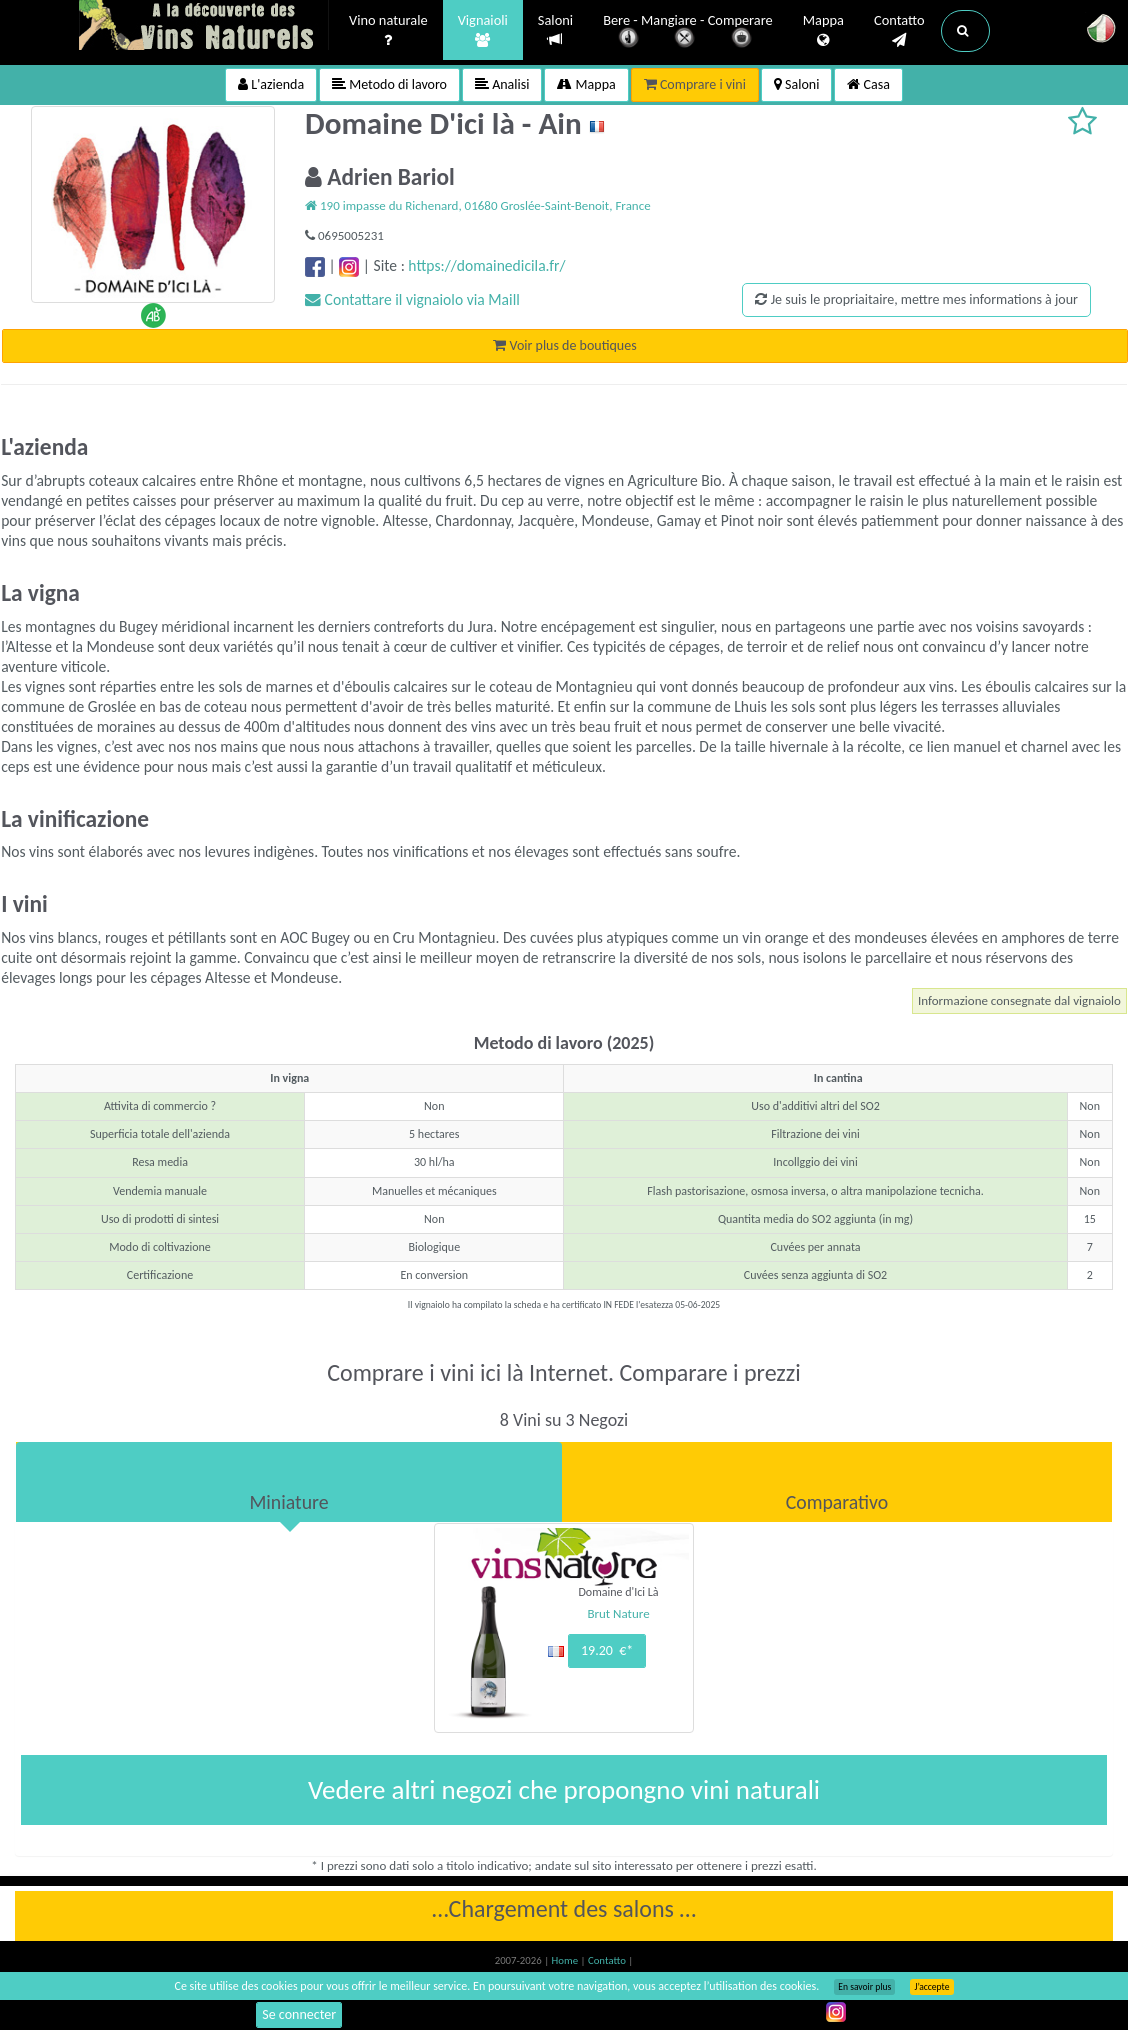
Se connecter (299, 2014)
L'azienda (271, 84)
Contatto (899, 31)
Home (566, 1960)
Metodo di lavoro (389, 84)
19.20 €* (607, 1650)
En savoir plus (864, 1987)
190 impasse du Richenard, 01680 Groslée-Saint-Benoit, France (478, 205)
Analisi (502, 84)
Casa (868, 84)
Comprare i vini (695, 84)
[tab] (289, 1482)
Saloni (555, 30)
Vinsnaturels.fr (204, 27)
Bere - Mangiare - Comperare (688, 32)
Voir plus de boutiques (564, 345)
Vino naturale (388, 31)
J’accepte (931, 1987)
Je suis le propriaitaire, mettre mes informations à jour (916, 299)
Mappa (823, 31)
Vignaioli (483, 31)
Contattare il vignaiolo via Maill (412, 299)
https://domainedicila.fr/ (486, 265)
